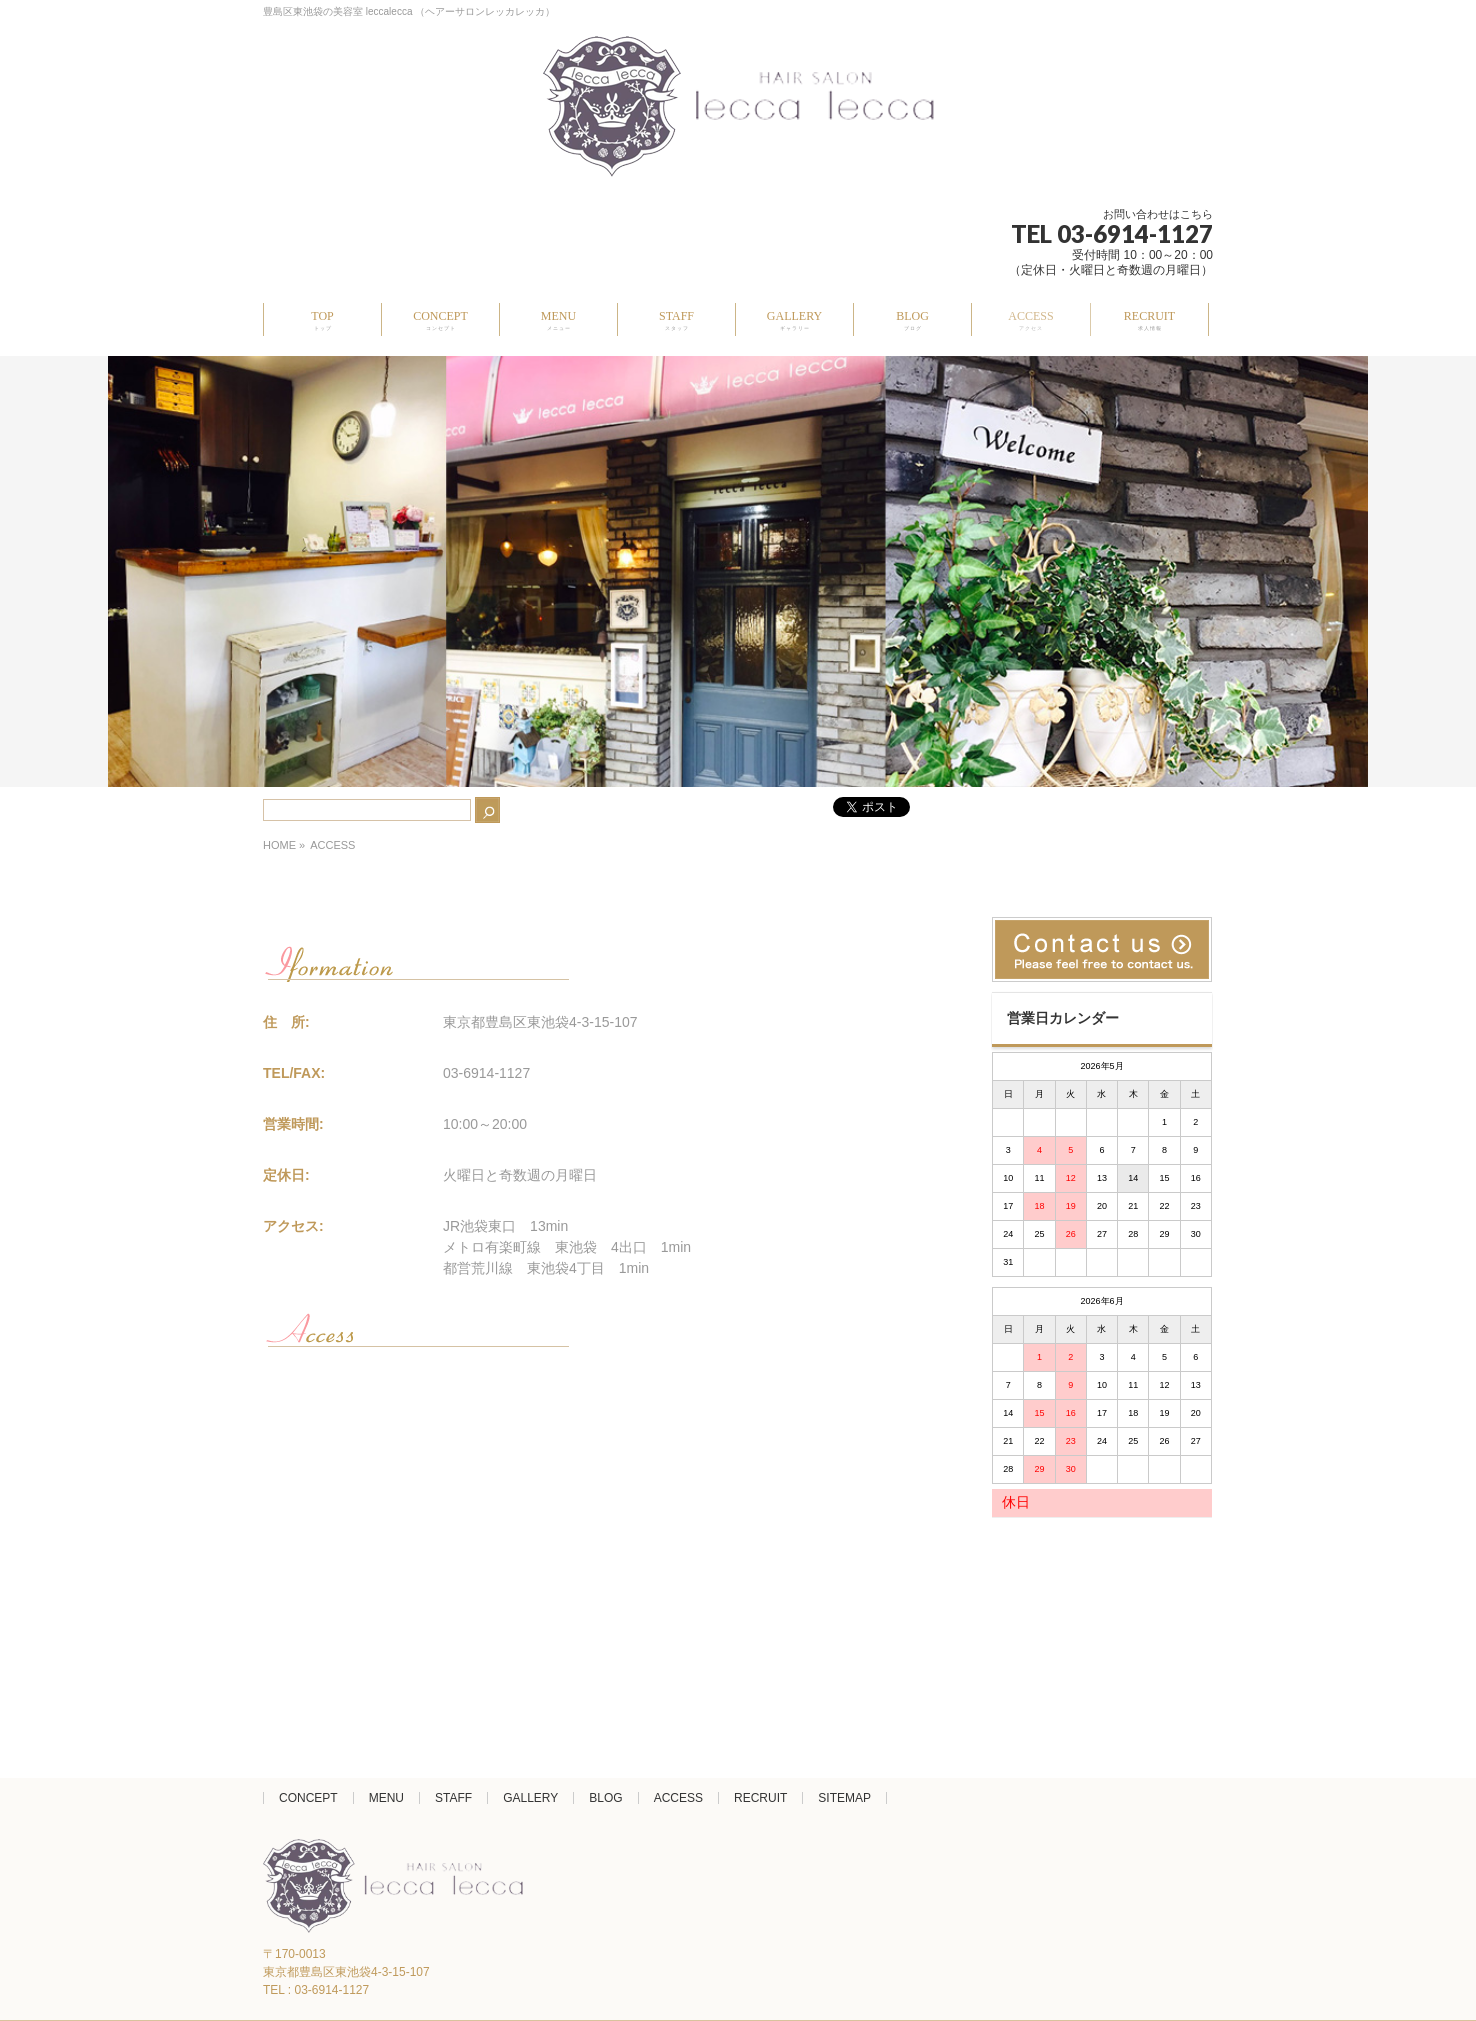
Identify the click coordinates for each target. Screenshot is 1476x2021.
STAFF (453, 1798)
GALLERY (530, 1798)
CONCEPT (308, 1798)
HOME (279, 845)
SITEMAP (844, 1798)
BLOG (605, 1798)
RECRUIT (760, 1798)
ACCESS (678, 1798)
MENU (386, 1798)
